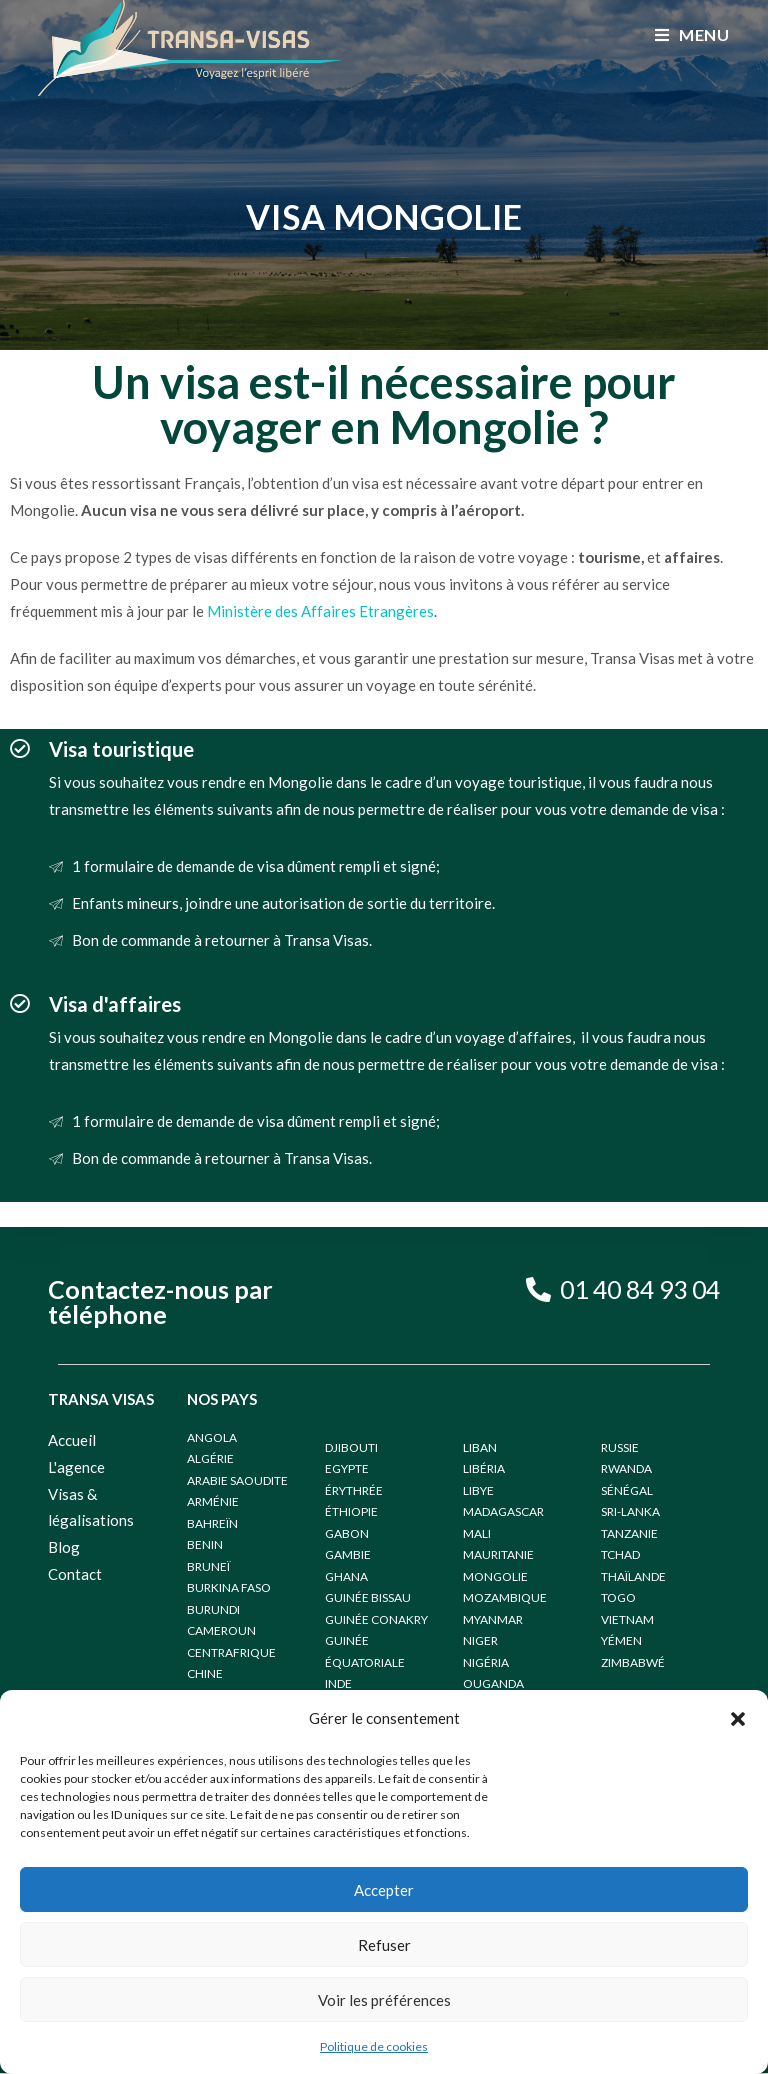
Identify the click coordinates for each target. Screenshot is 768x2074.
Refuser (384, 1945)
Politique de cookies (374, 2046)
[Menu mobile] (692, 34)
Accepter (384, 1890)
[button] (738, 1719)
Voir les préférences (384, 2000)
